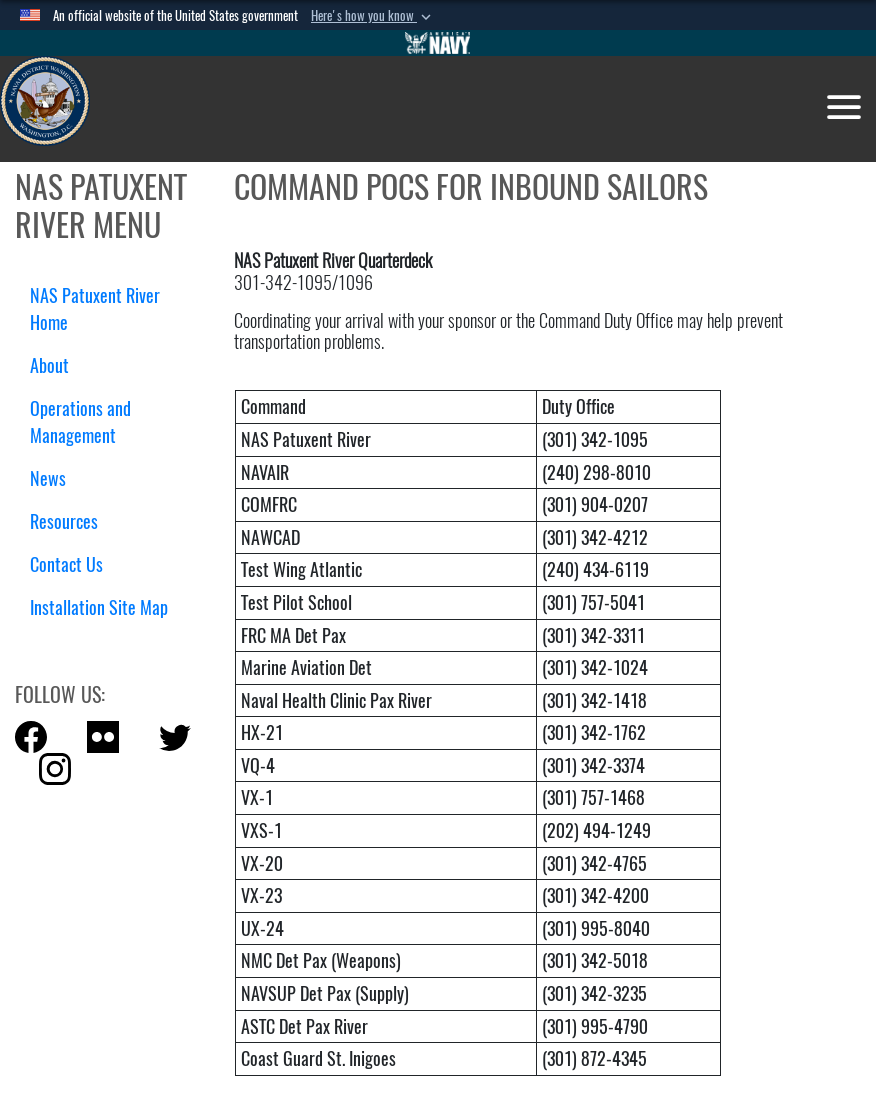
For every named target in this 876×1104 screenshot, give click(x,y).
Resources (71, 521)
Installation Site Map (99, 607)
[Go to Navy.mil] (438, 43)
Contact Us (66, 564)
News (48, 478)
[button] (373, 16)
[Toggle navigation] (844, 107)
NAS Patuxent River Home (95, 309)
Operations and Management (80, 422)
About (57, 365)
